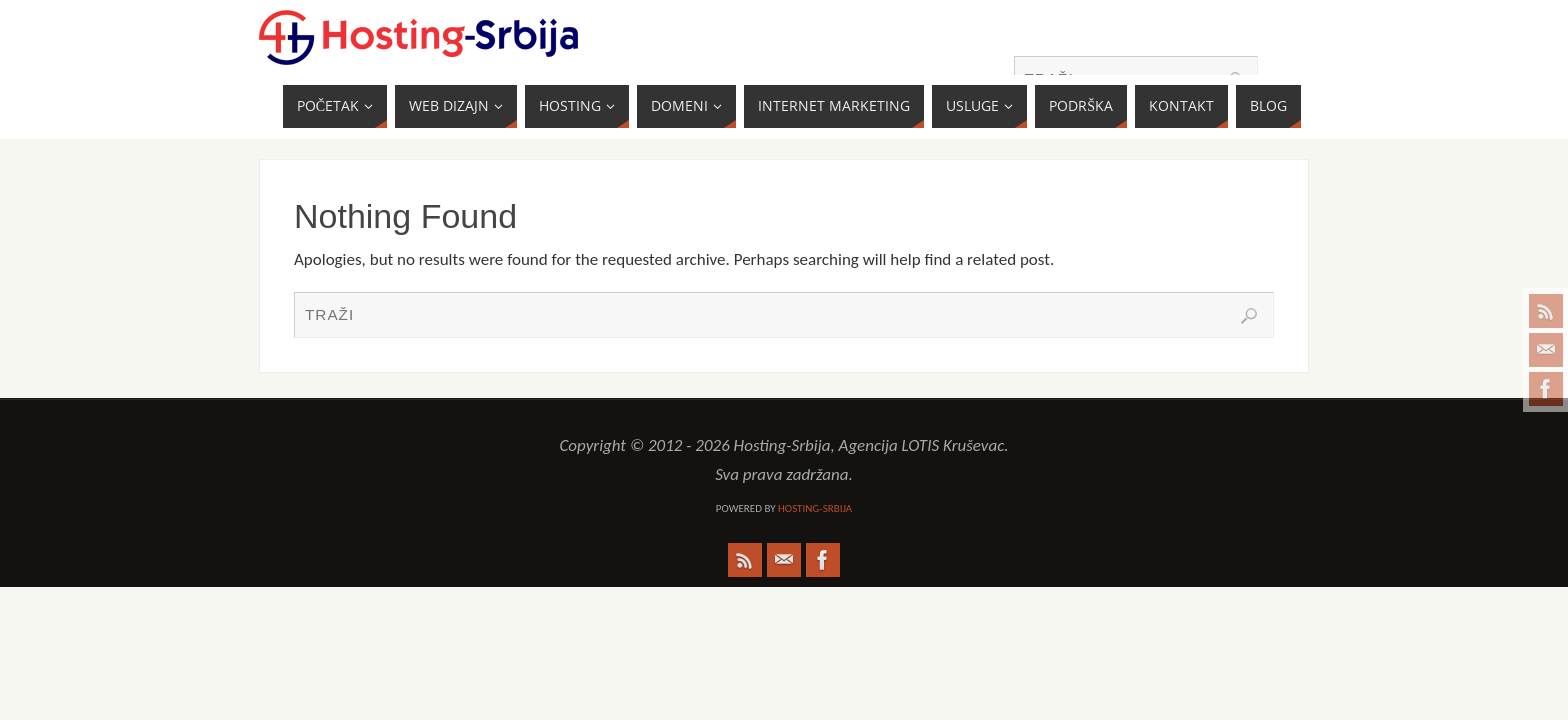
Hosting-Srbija (815, 508)
